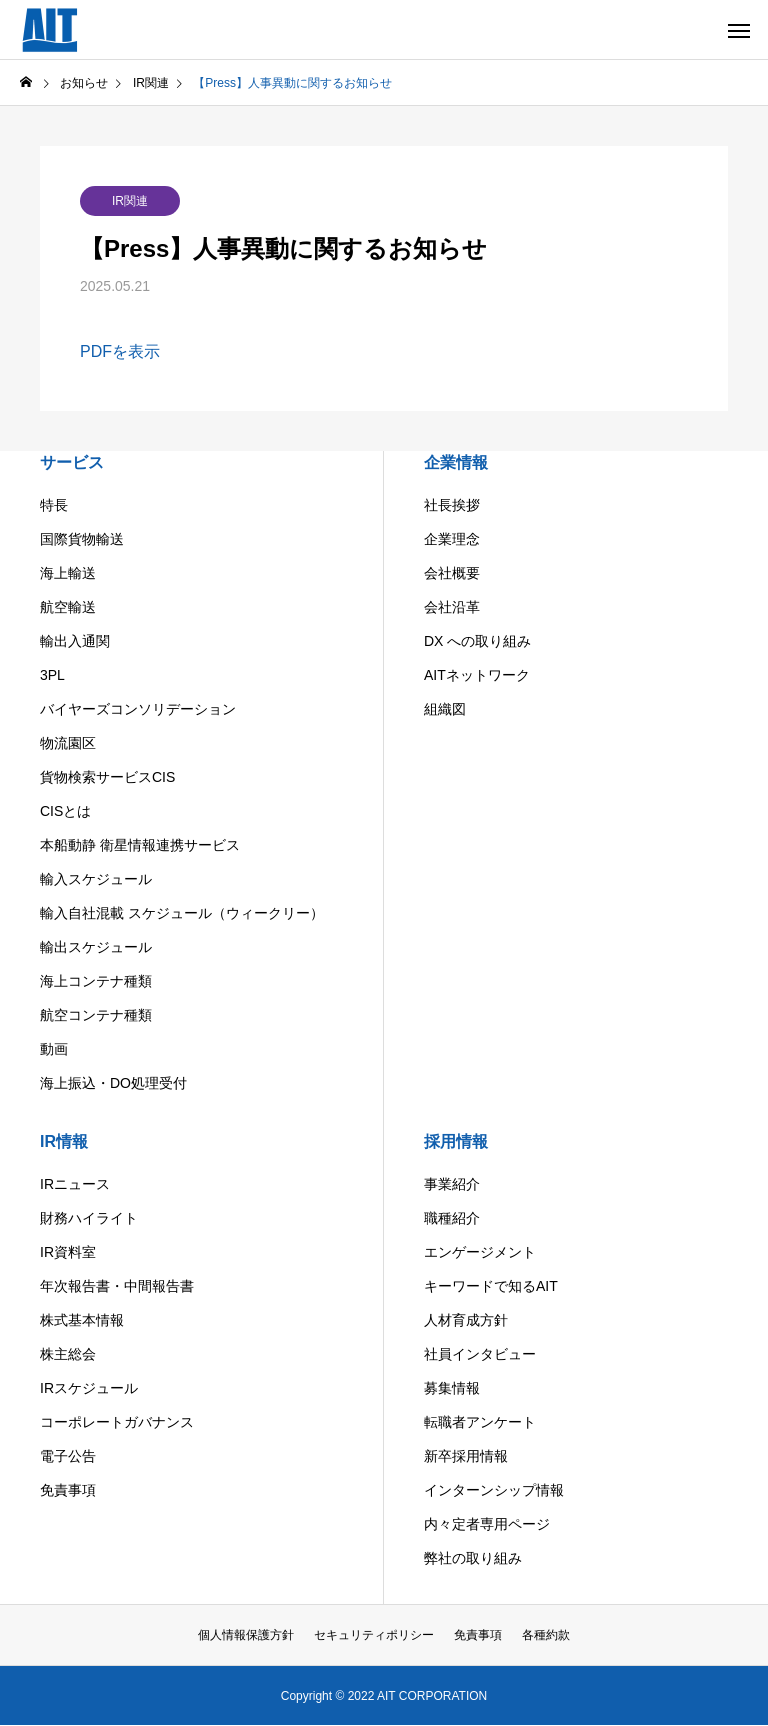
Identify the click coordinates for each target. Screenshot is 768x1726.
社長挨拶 (452, 505)
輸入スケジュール (96, 879)
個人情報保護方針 (246, 1635)
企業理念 (452, 539)
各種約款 (546, 1635)
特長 (54, 505)
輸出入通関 (75, 641)
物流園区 (68, 743)
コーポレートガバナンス (117, 1422)
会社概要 (452, 573)
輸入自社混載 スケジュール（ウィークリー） (182, 913)
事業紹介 (452, 1184)
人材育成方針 (466, 1320)
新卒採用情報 (466, 1456)
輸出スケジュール (96, 947)
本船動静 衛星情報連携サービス (140, 845)
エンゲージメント (480, 1252)
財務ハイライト (89, 1218)
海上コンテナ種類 (96, 981)
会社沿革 (452, 607)
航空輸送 (68, 607)
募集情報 (452, 1388)
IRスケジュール (89, 1388)
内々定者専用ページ (487, 1524)
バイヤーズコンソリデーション (138, 709)
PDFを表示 (120, 351)
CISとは (65, 811)
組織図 (445, 709)
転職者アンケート (480, 1422)
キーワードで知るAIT (491, 1286)
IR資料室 (68, 1252)
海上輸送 (68, 573)
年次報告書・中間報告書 (117, 1286)
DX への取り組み (477, 641)
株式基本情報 (82, 1320)
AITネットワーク (477, 675)
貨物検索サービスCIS (107, 777)
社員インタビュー (480, 1354)
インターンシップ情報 (494, 1490)
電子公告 (68, 1456)
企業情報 (456, 462)
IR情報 (64, 1141)
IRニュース (75, 1184)
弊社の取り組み (473, 1558)
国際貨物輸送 (82, 539)
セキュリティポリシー (374, 1635)
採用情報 (456, 1141)
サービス (72, 462)
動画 (54, 1049)
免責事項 (68, 1490)
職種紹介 (452, 1218)
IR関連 (130, 201)
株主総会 (68, 1354)
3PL (52, 675)
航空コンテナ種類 (96, 1015)
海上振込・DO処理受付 (113, 1083)
